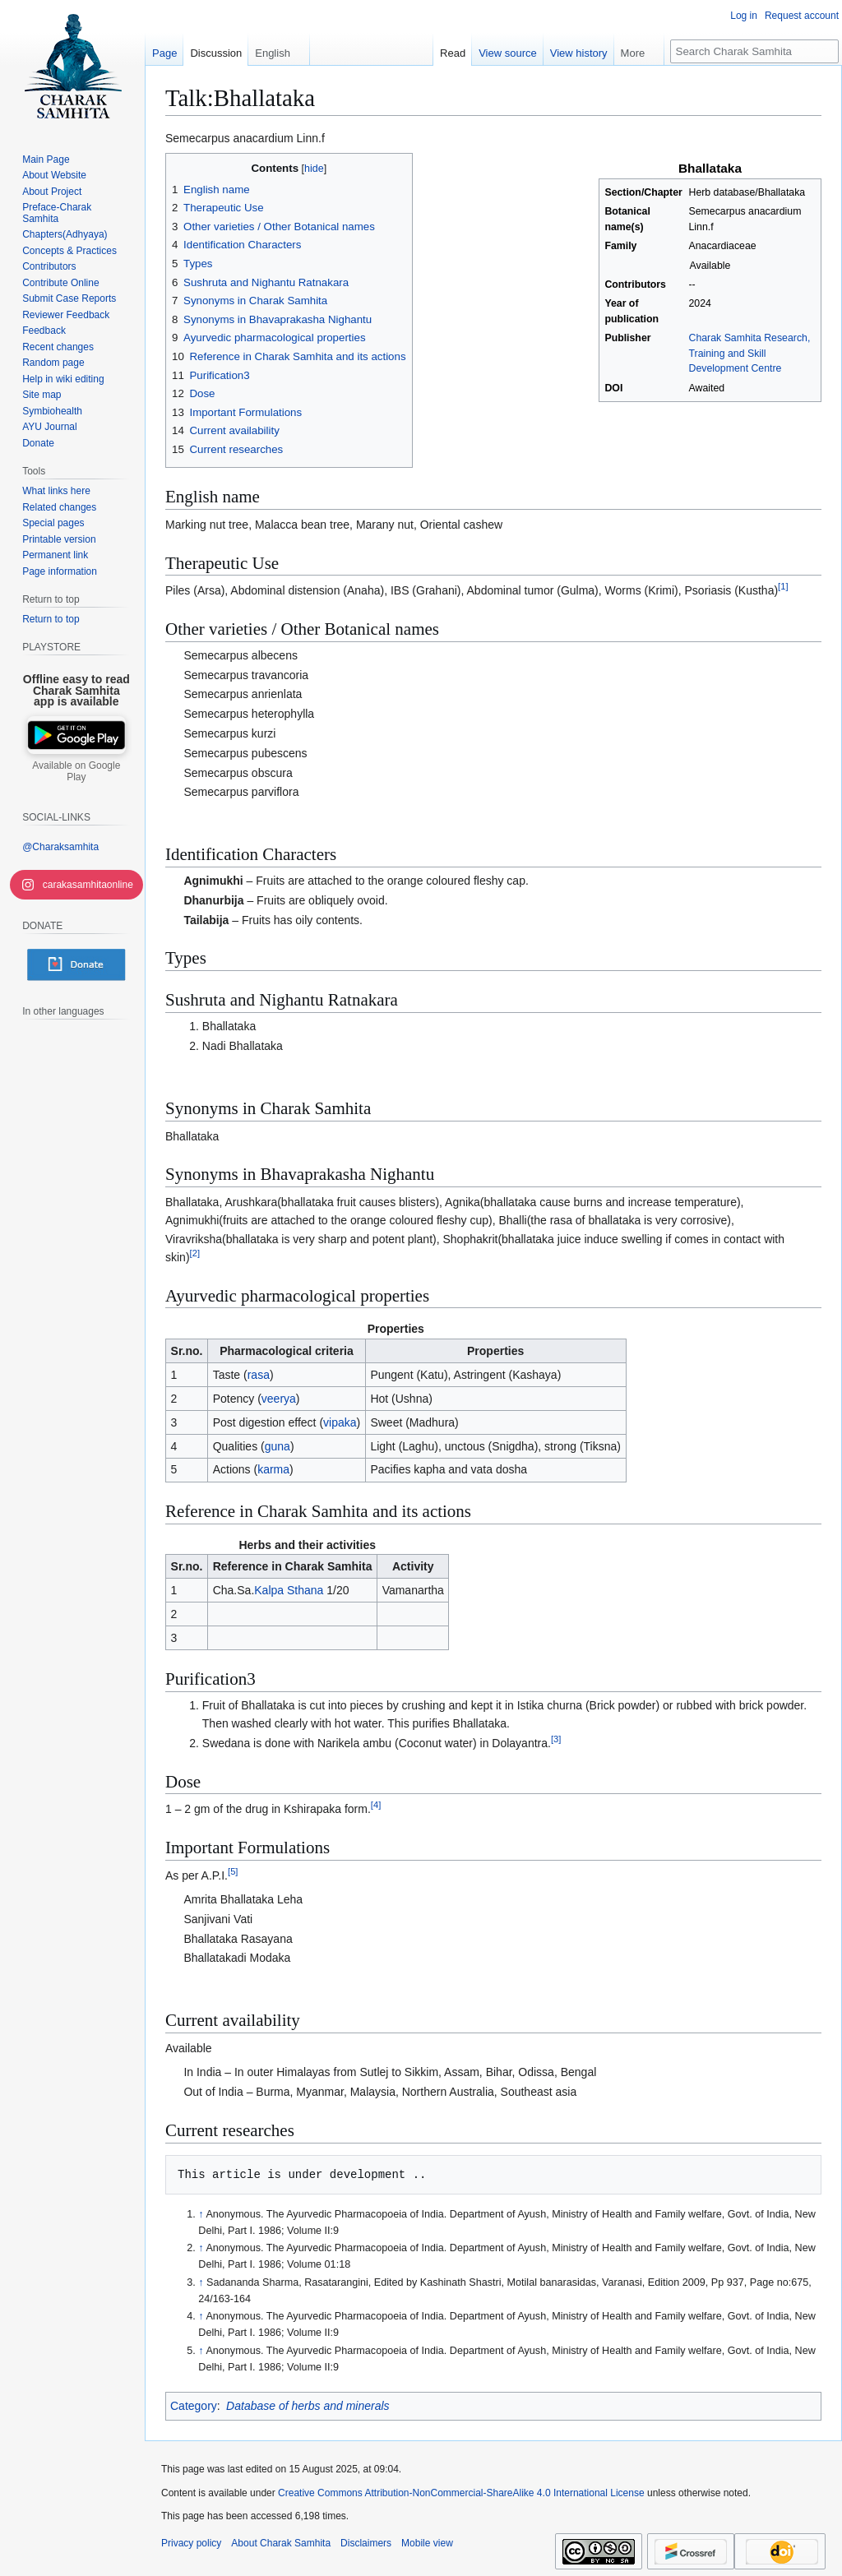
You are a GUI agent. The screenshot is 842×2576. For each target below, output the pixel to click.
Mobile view (427, 2543)
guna (277, 1446)
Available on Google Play (76, 771)
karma (273, 1469)
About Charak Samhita (281, 2543)
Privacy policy (191, 2543)
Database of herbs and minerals (307, 2405)
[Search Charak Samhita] (754, 51)
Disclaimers (365, 2543)
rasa (259, 1374)
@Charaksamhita (60, 847)
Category (193, 2405)
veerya (278, 1398)
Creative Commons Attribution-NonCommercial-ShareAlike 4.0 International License (461, 2493)
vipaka (339, 1422)
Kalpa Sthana (288, 1590)
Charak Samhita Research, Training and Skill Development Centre (750, 353)
